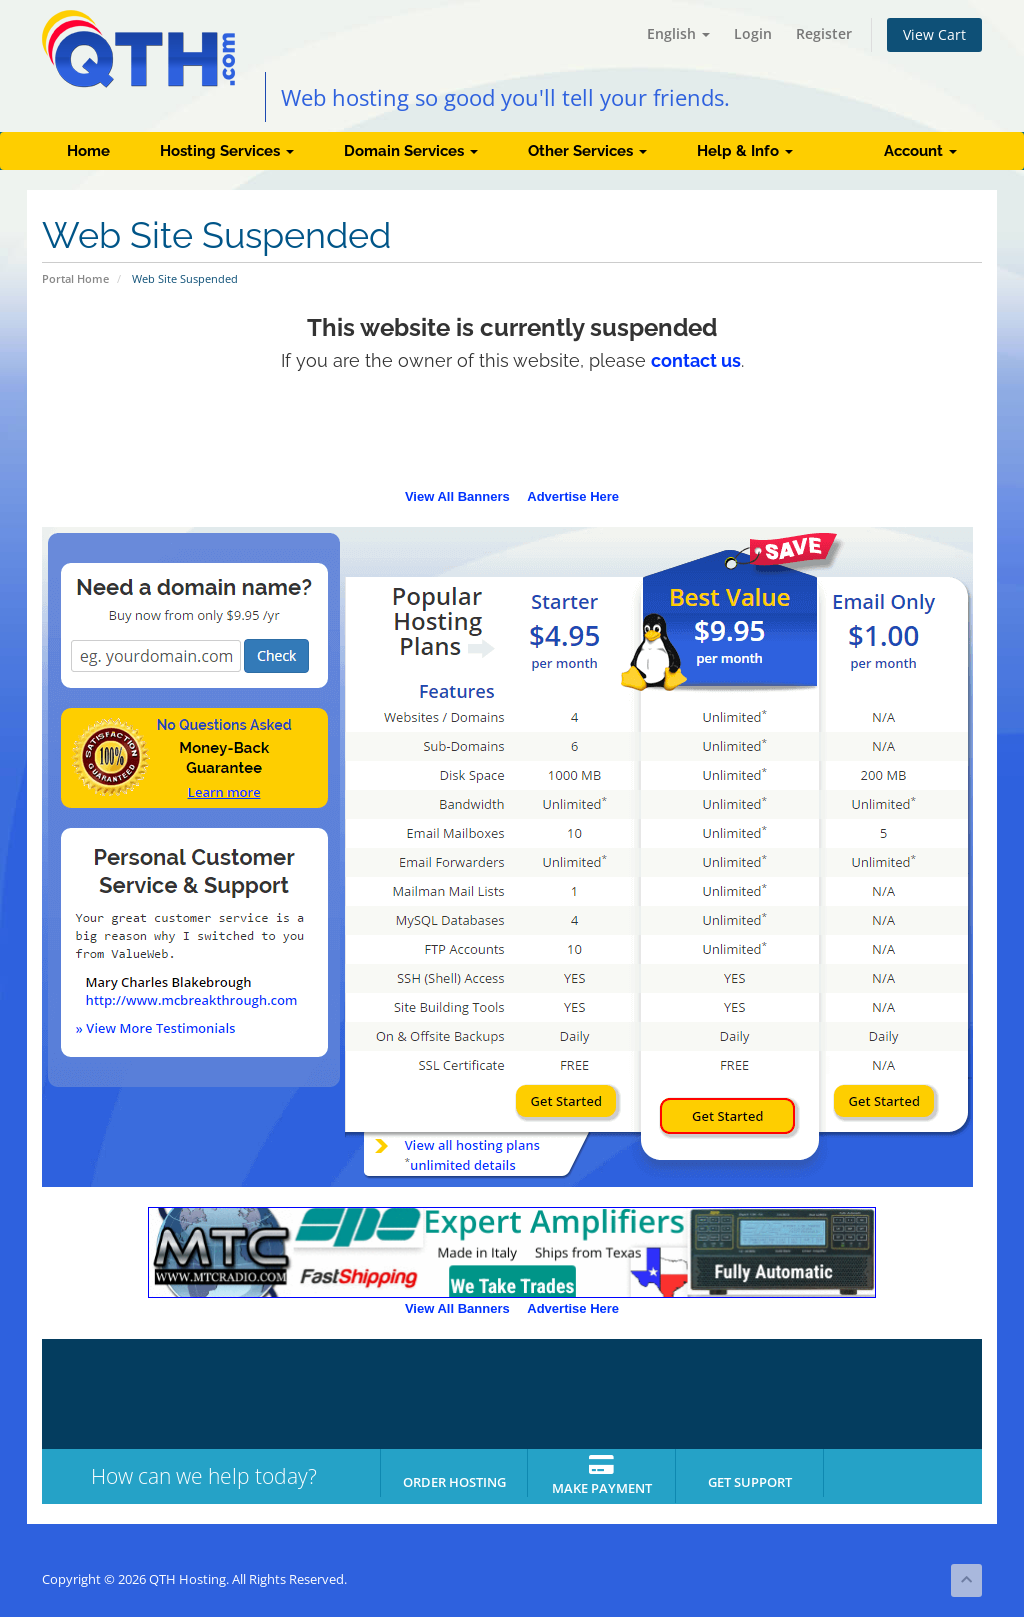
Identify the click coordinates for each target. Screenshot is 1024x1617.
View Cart (934, 34)
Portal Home (75, 278)
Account (920, 151)
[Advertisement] (512, 436)
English (678, 33)
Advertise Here (573, 496)
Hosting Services (227, 151)
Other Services (587, 151)
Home (88, 151)
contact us (696, 360)
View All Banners (457, 496)
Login (753, 33)
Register (824, 33)
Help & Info (745, 151)
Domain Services (411, 151)
